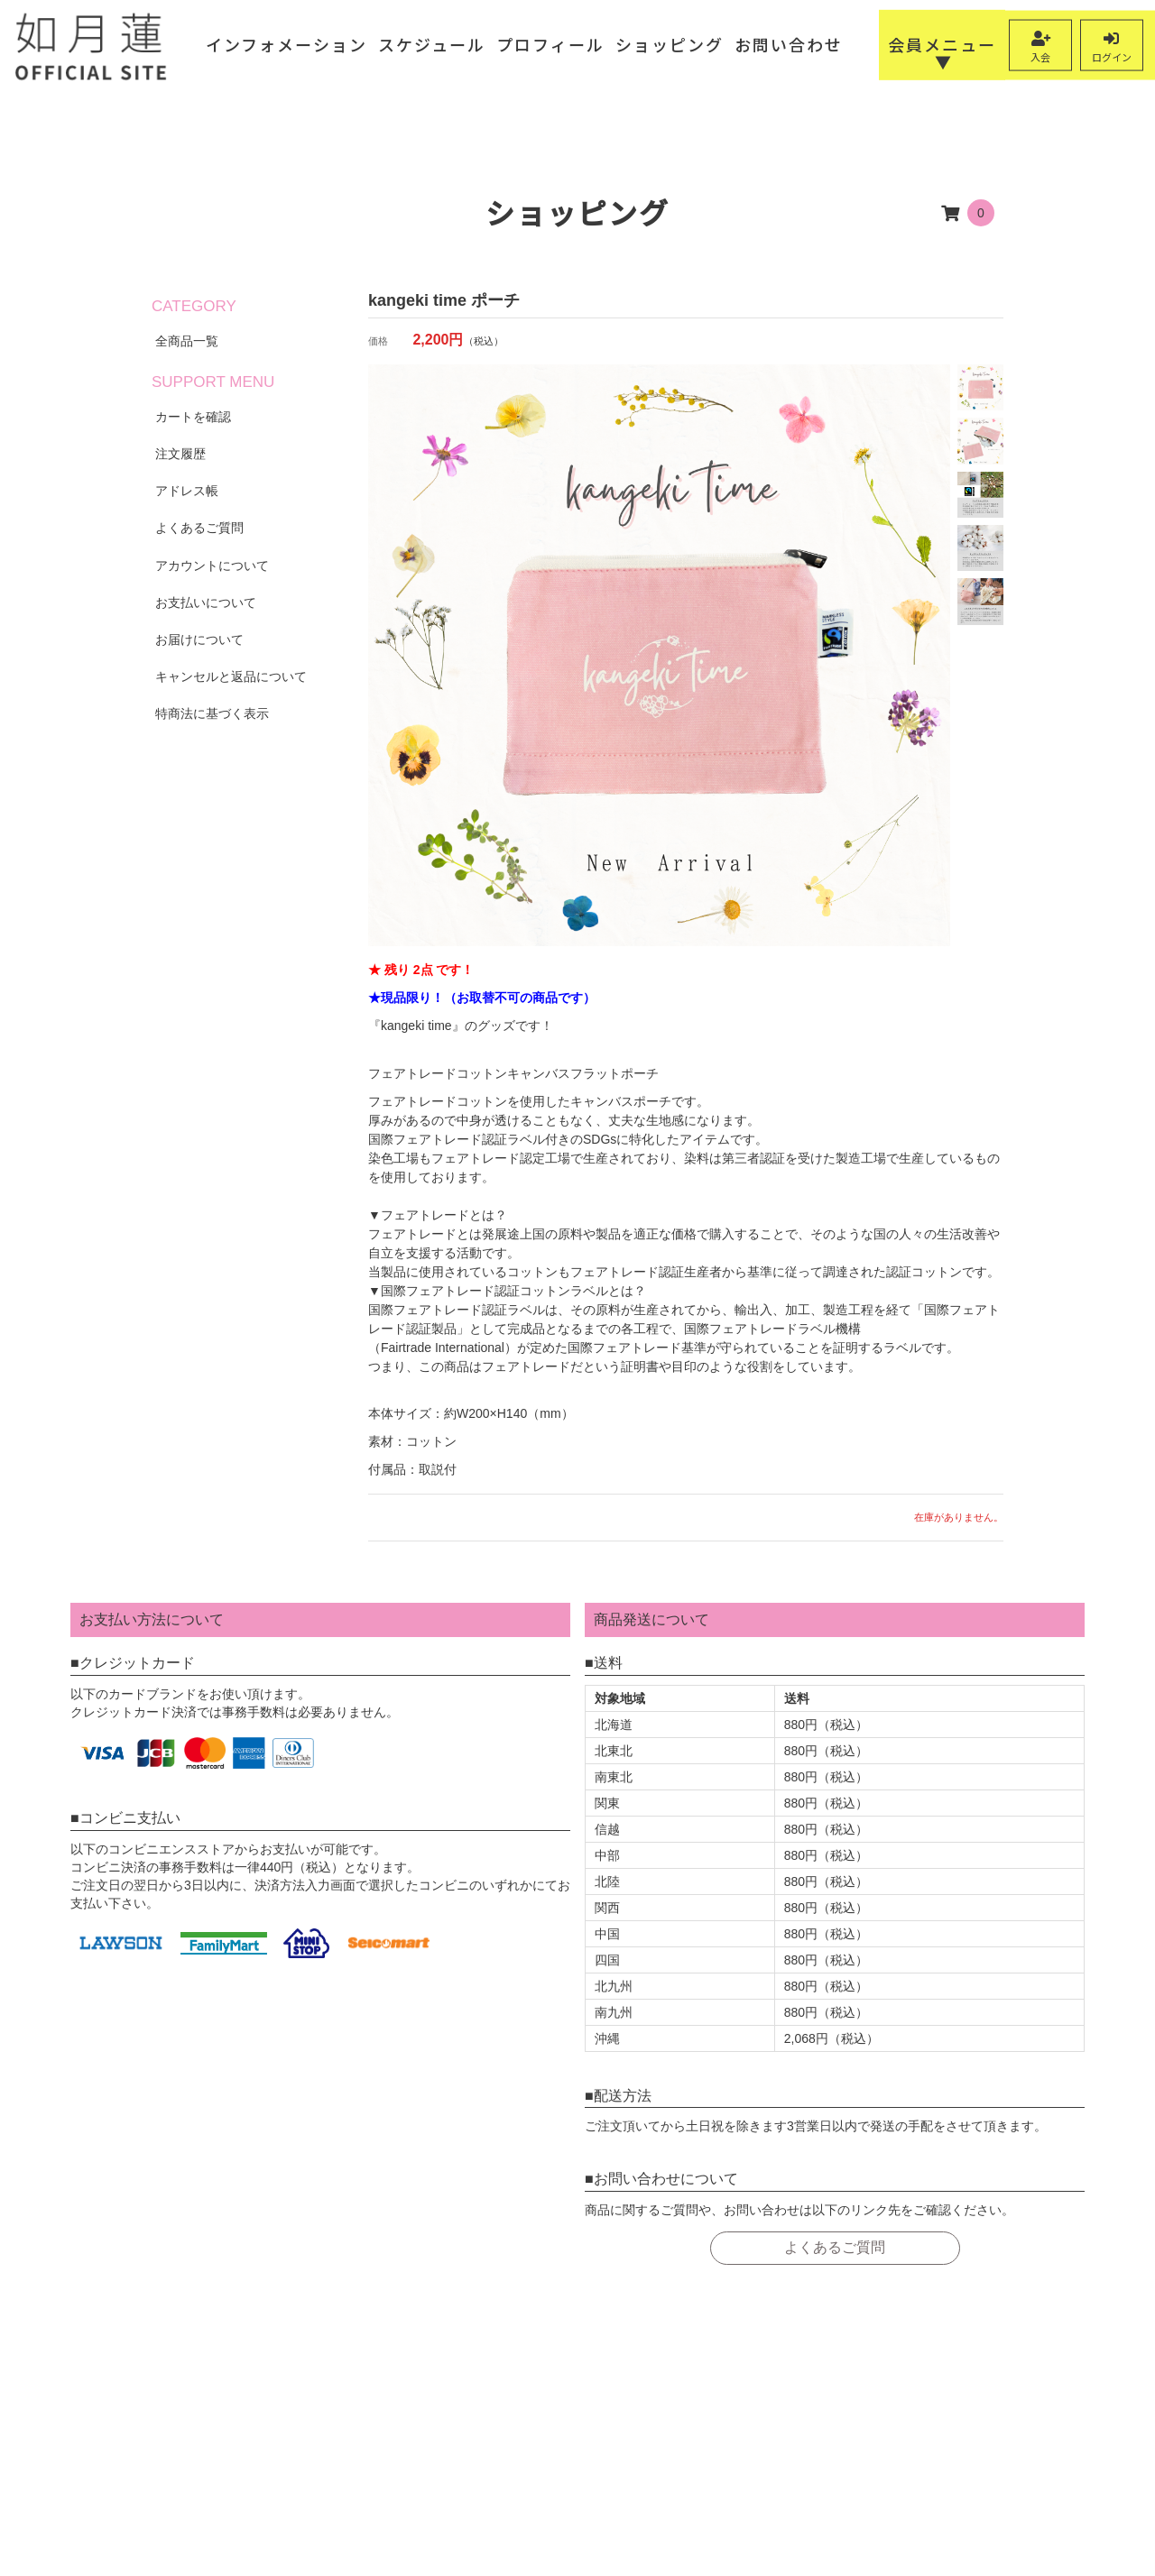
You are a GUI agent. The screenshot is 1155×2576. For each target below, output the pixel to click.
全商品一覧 (186, 341)
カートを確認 (193, 416)
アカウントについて (212, 565)
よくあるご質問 (199, 527)
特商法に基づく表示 (212, 713)
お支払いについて (205, 602)
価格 (378, 341)
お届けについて (199, 639)
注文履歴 (180, 453)
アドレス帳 (186, 490)
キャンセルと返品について (231, 676)
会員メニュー (942, 44)
